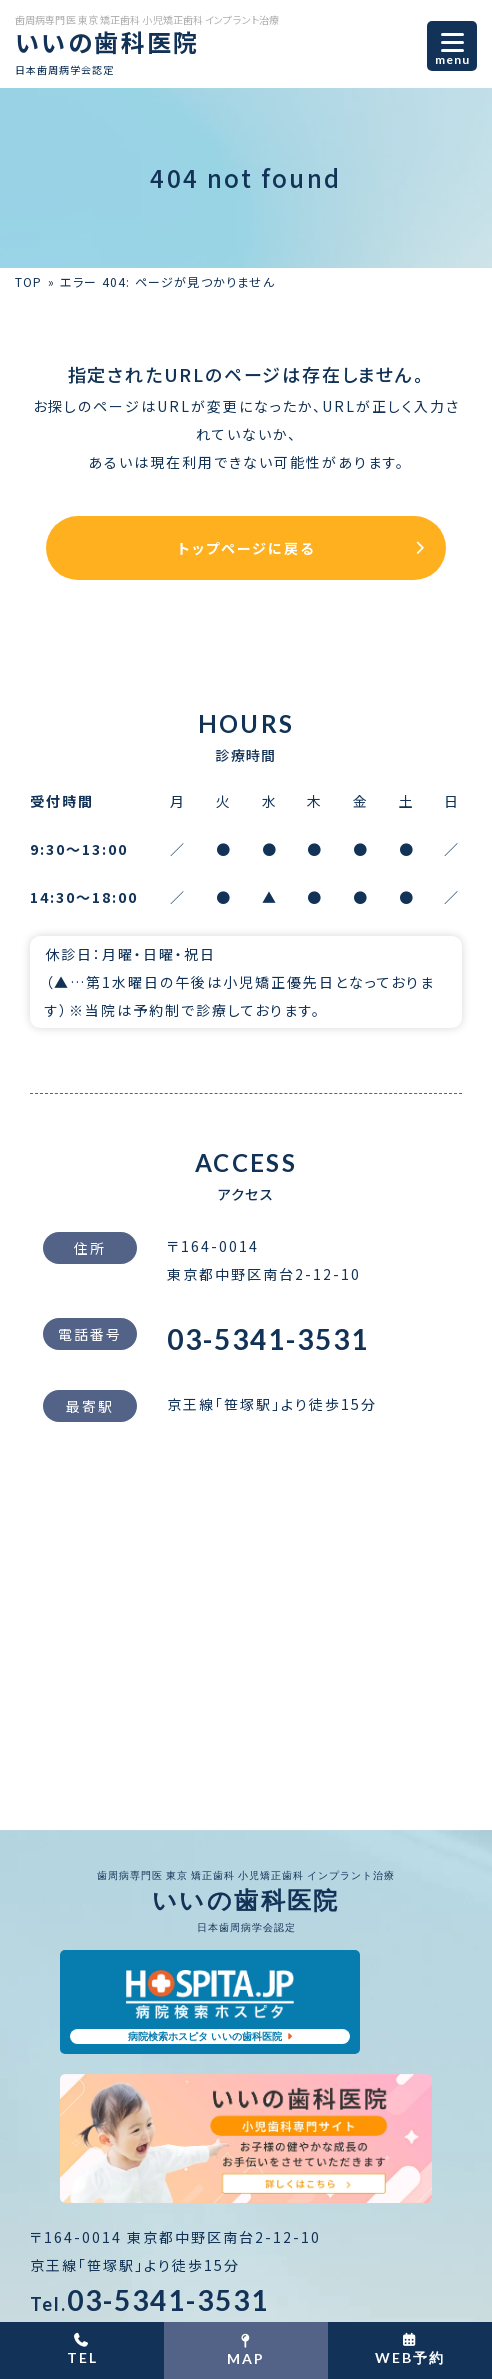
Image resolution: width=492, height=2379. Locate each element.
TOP (29, 281)
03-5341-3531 (268, 1339)
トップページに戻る (246, 548)
